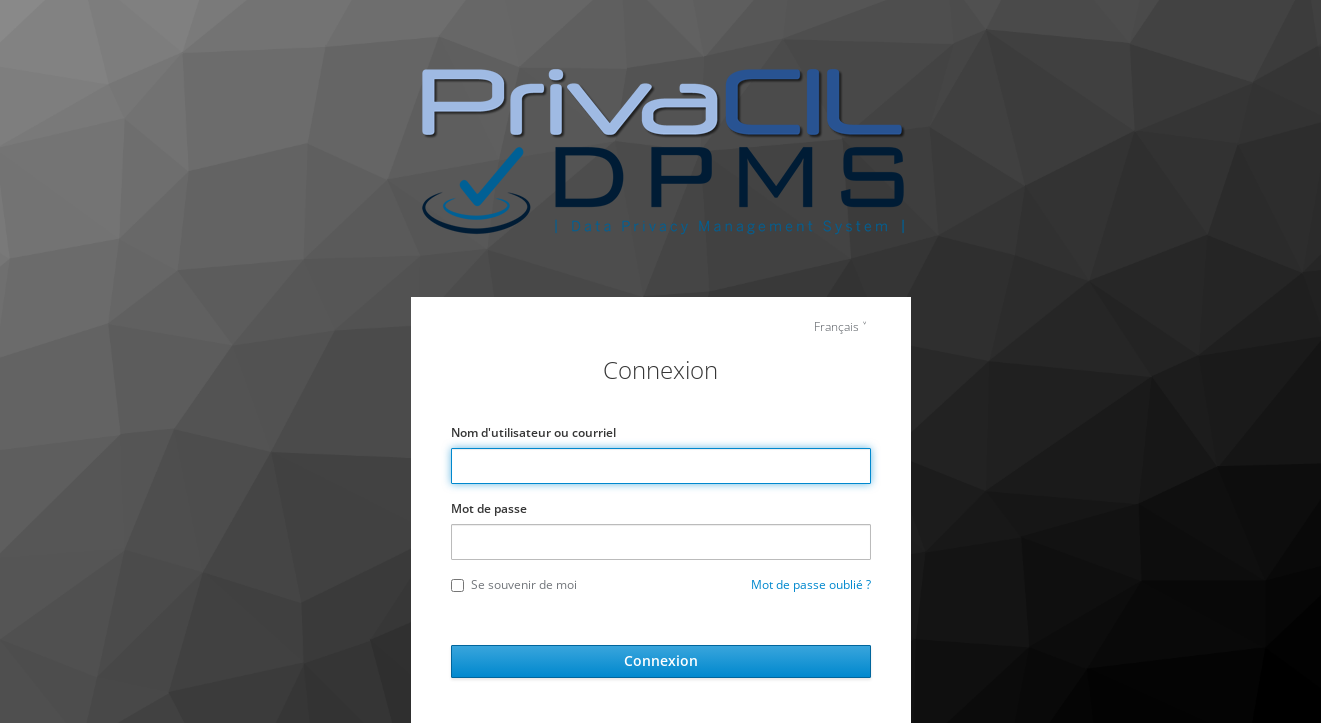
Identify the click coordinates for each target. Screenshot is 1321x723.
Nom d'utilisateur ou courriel (533, 432)
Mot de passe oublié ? (811, 584)
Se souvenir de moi (514, 584)
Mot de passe (489, 508)
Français (836, 326)
